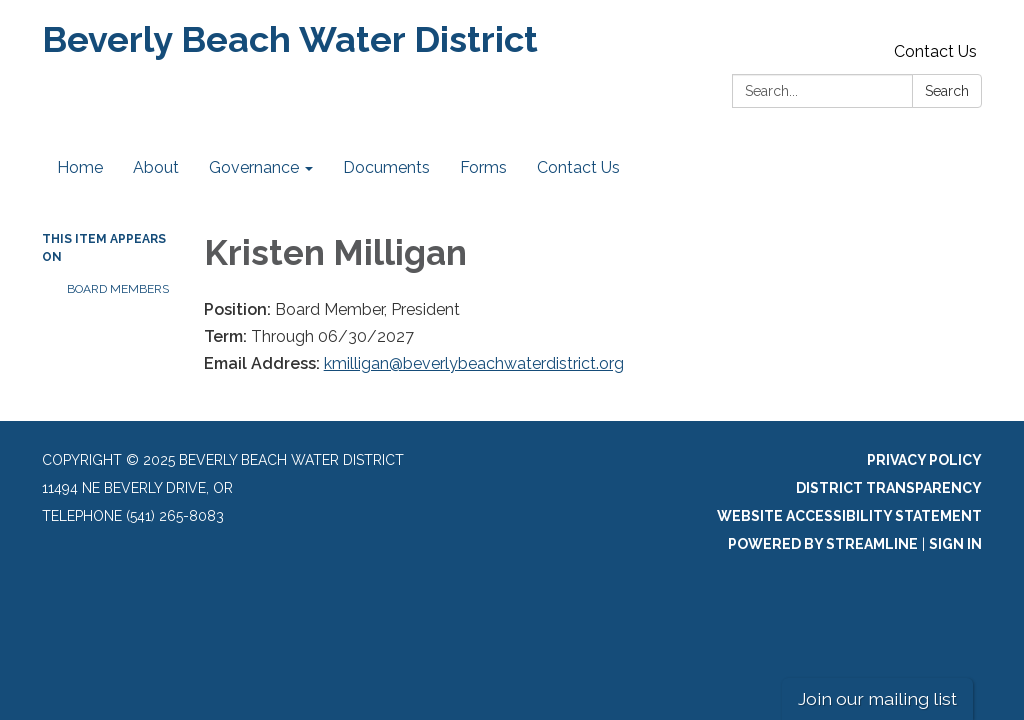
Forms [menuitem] (483, 167)
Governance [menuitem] (254, 167)
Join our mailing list (877, 698)
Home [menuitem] (80, 167)
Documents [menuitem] (386, 167)
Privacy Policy (924, 460)
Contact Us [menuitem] (578, 167)
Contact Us (935, 51)
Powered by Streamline (823, 544)
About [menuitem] (156, 167)
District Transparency (889, 488)
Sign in (955, 544)
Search (947, 91)
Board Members (118, 289)
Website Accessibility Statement (849, 516)
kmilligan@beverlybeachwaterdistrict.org (474, 363)
